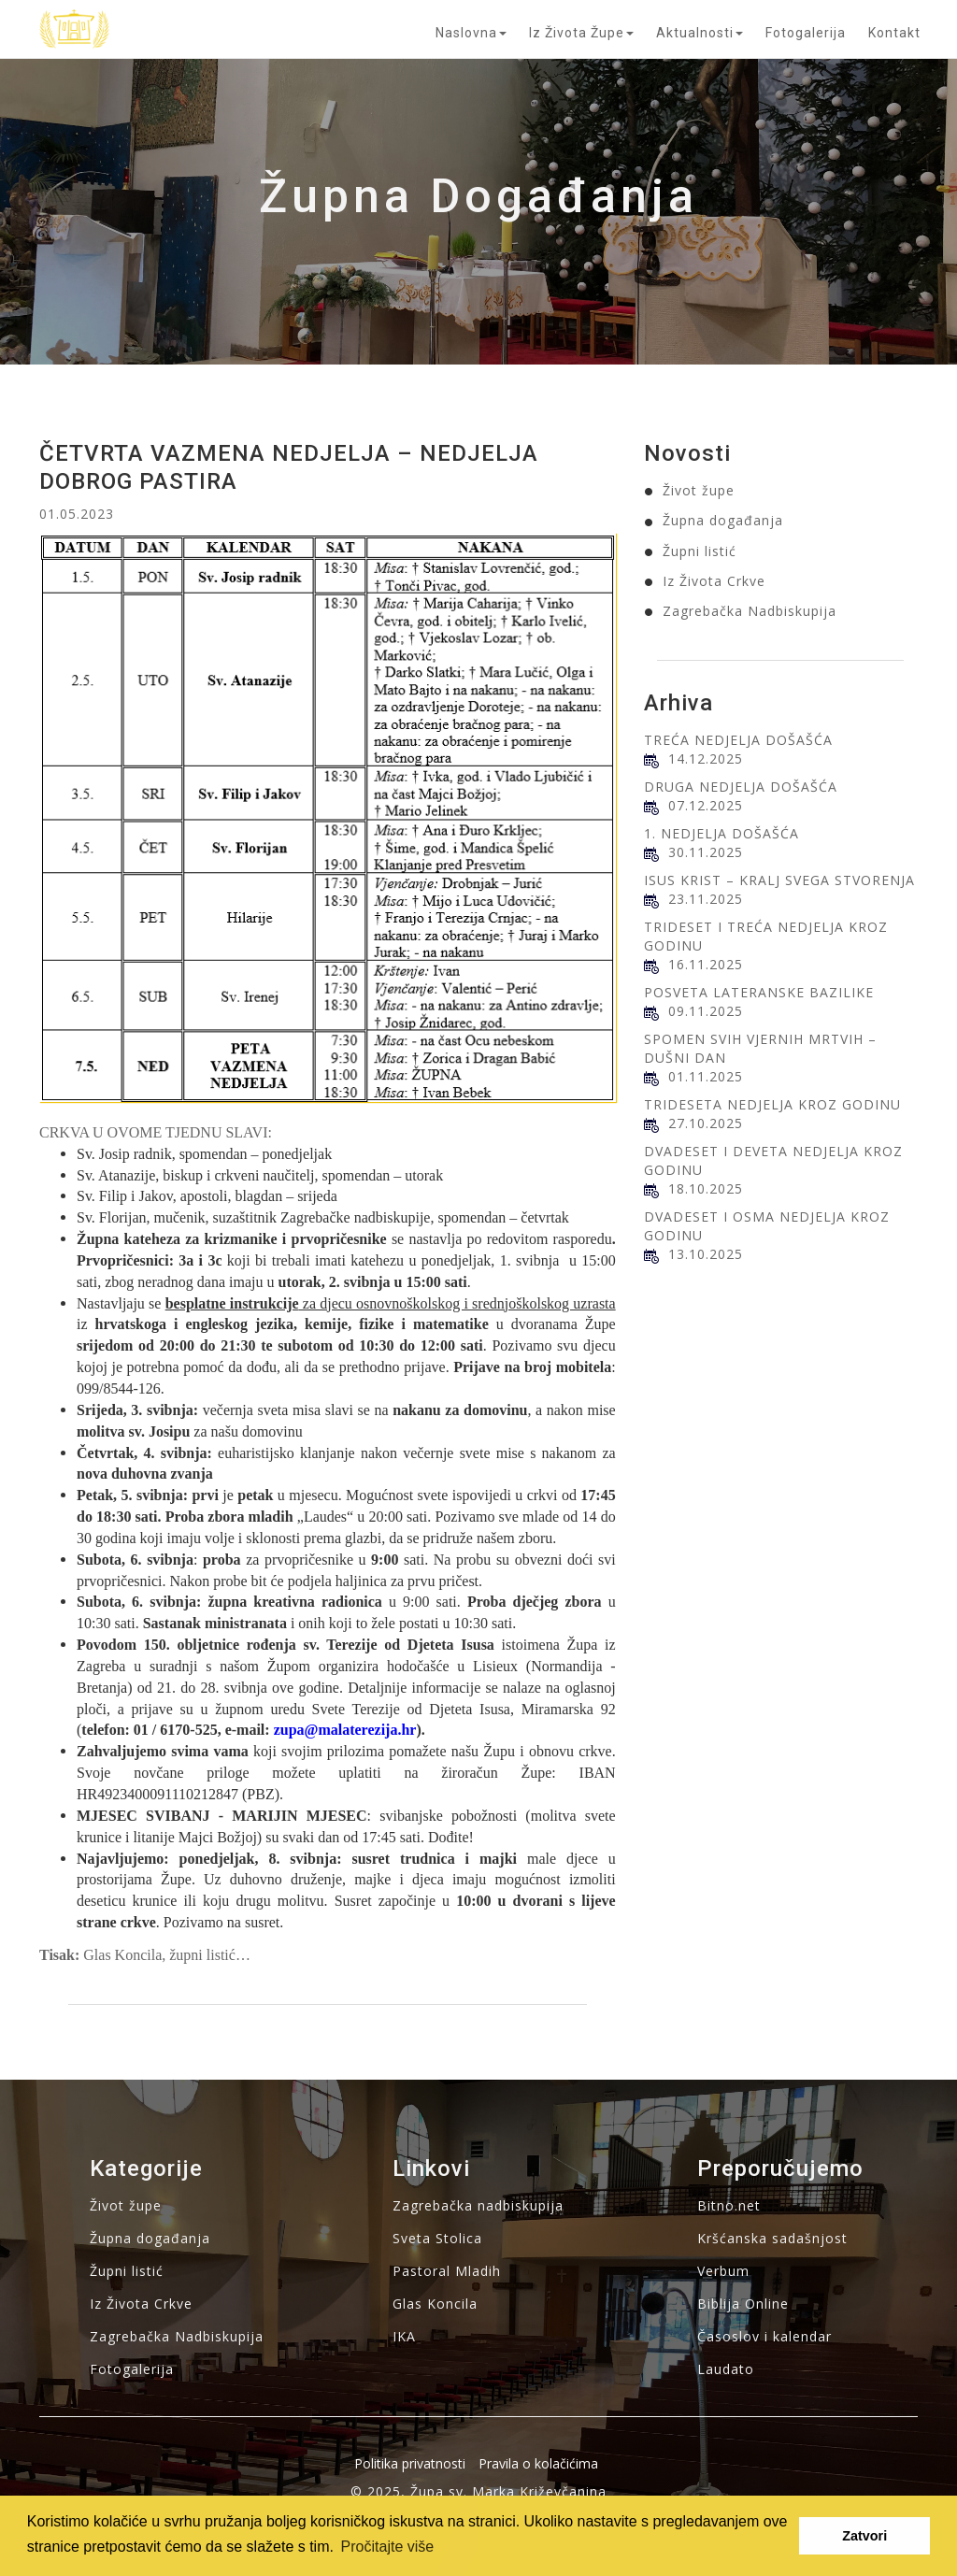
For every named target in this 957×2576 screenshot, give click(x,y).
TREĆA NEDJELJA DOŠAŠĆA (738, 740)
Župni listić (699, 551)
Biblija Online (743, 2303)
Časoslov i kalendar (764, 2336)
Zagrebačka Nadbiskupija (749, 611)
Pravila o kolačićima (538, 2463)
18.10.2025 (705, 1188)
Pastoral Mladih (447, 2271)
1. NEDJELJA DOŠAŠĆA (721, 833)
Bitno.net (729, 2205)
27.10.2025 (705, 1123)
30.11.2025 (705, 852)
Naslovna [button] (471, 32)
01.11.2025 (705, 1076)
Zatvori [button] (864, 2535)
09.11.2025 (705, 1011)
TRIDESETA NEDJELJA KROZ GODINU (772, 1104)
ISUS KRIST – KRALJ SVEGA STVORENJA (779, 880)
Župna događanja (723, 520)
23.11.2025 (705, 899)
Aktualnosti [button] (699, 32)
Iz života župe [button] (581, 32)
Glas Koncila (435, 2303)
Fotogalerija (805, 32)
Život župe (699, 490)
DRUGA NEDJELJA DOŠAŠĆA (740, 786)
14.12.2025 (705, 758)
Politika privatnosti (409, 2463)
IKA (404, 2336)
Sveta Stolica (437, 2238)
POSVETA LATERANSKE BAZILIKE (759, 992)
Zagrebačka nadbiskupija (478, 2205)
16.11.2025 (705, 964)
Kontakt (894, 32)
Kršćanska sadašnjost (772, 2238)
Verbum (723, 2271)
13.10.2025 (705, 1254)
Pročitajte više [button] (388, 2547)
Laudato (725, 2369)
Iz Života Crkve (714, 581)
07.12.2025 (705, 805)
